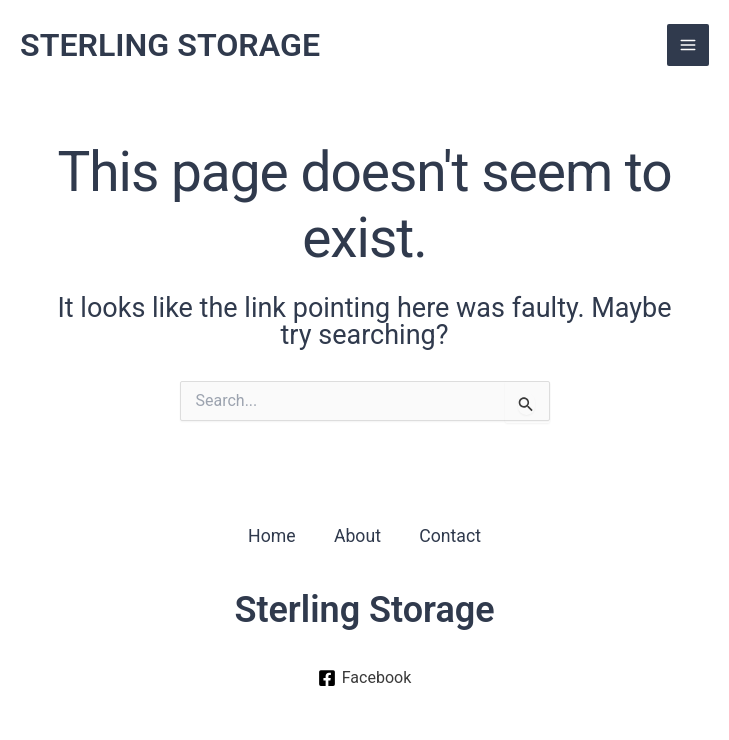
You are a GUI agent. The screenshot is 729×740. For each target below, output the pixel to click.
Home (269, 535)
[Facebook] (364, 679)
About (357, 535)
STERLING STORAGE (183, 46)
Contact (452, 535)
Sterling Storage (364, 611)
